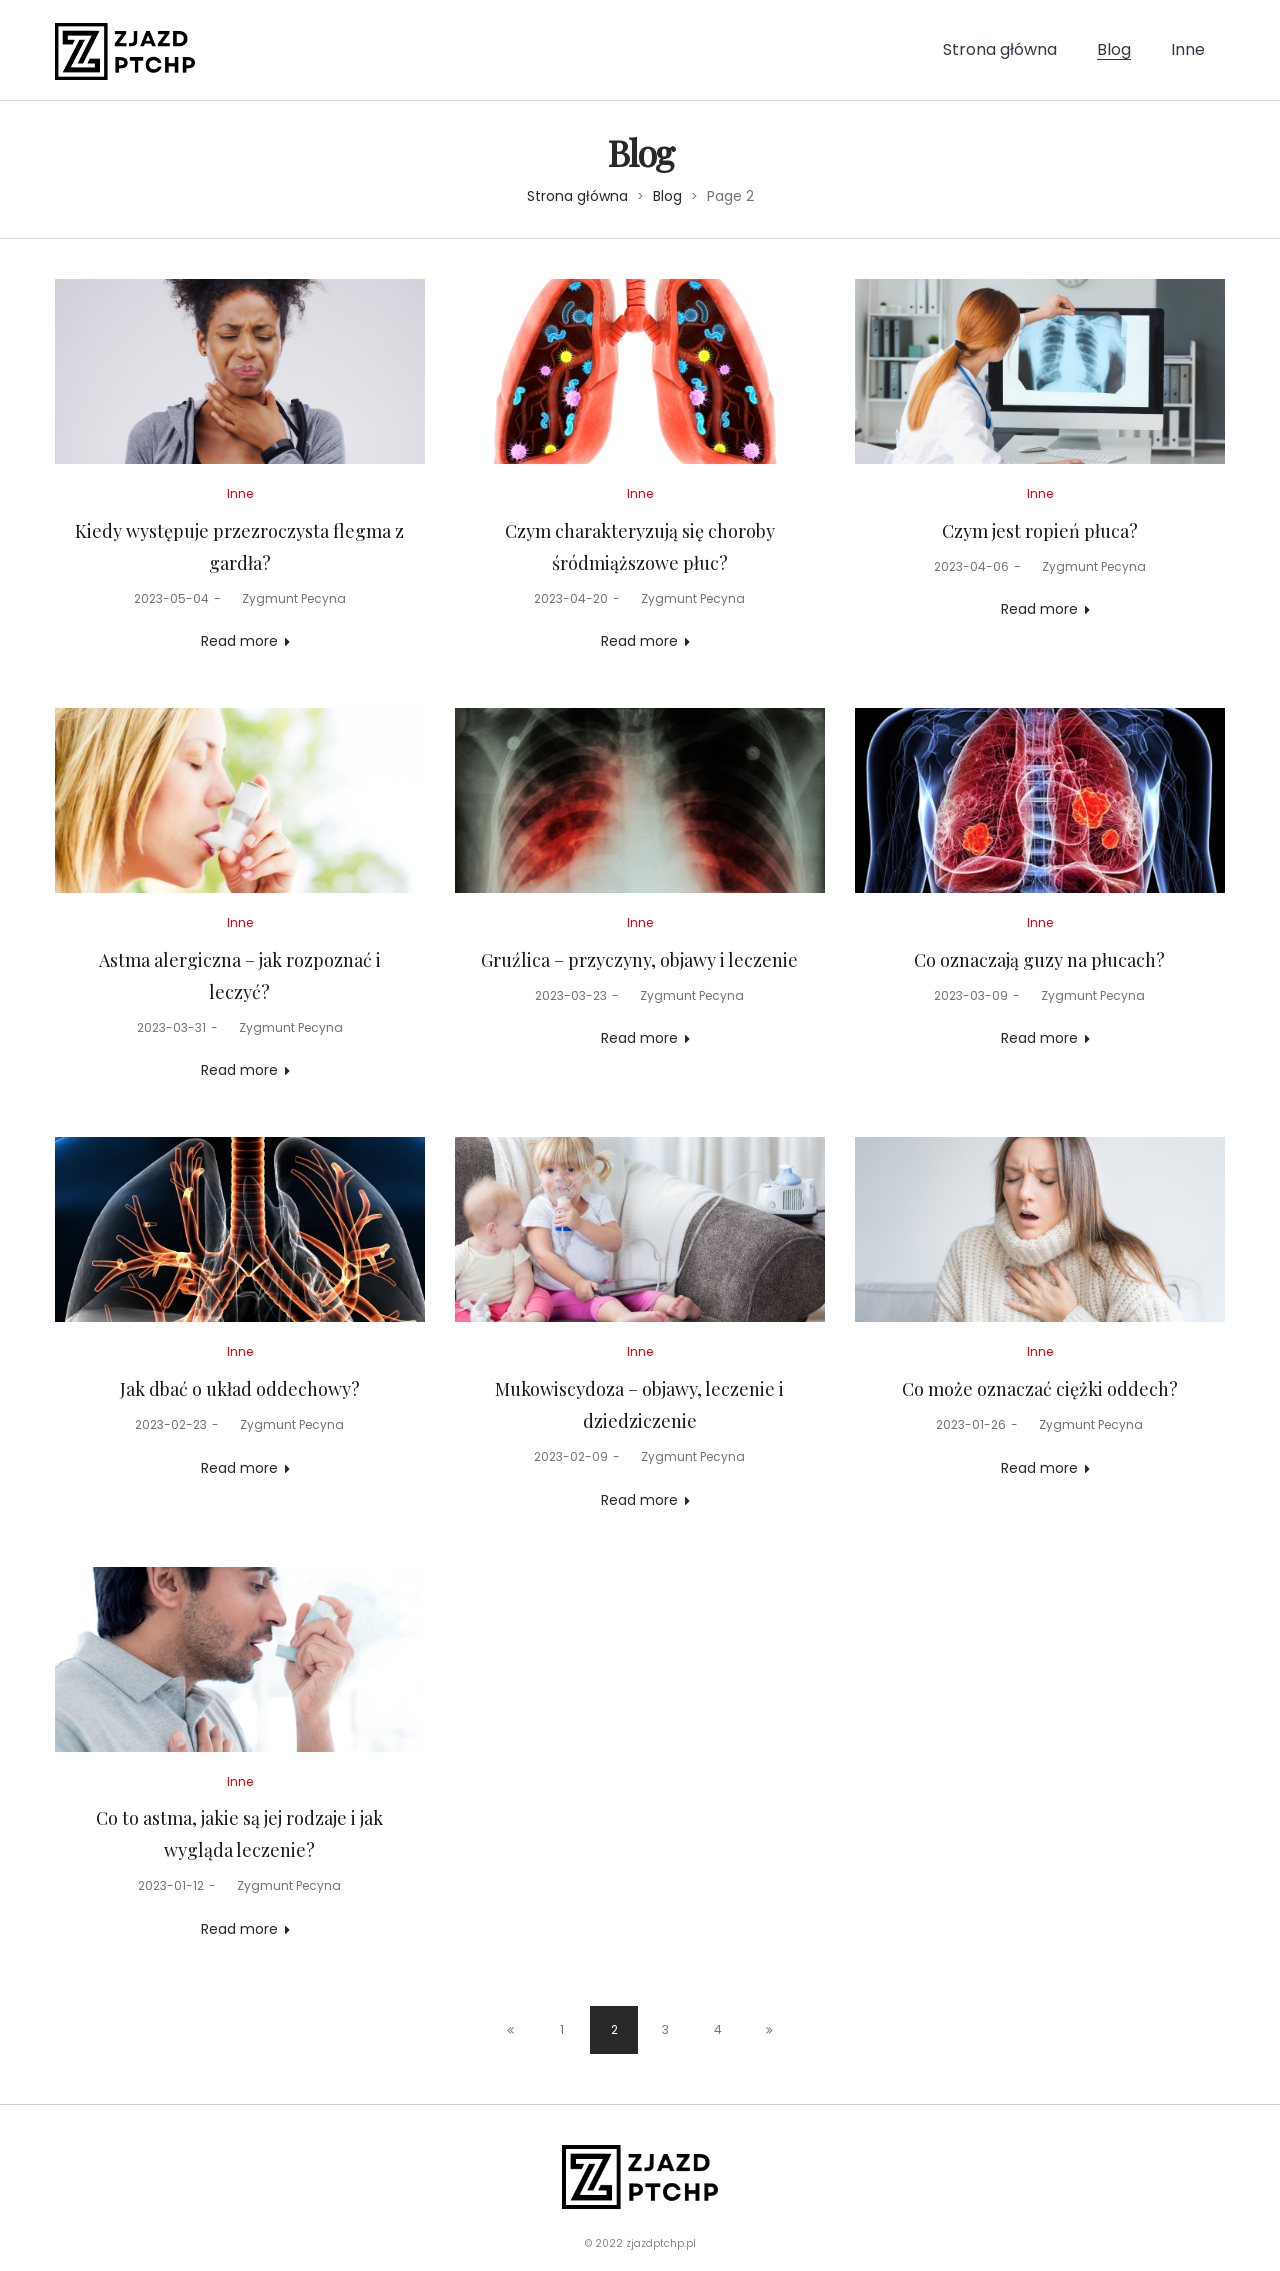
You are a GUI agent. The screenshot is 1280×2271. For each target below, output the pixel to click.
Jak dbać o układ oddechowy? (240, 1389)
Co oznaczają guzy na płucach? (1039, 960)
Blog (667, 196)
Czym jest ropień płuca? (1040, 531)
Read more (239, 641)
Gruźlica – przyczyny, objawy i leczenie (639, 960)
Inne (240, 493)
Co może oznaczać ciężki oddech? (1040, 1389)
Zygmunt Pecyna (286, 598)
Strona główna (577, 196)
